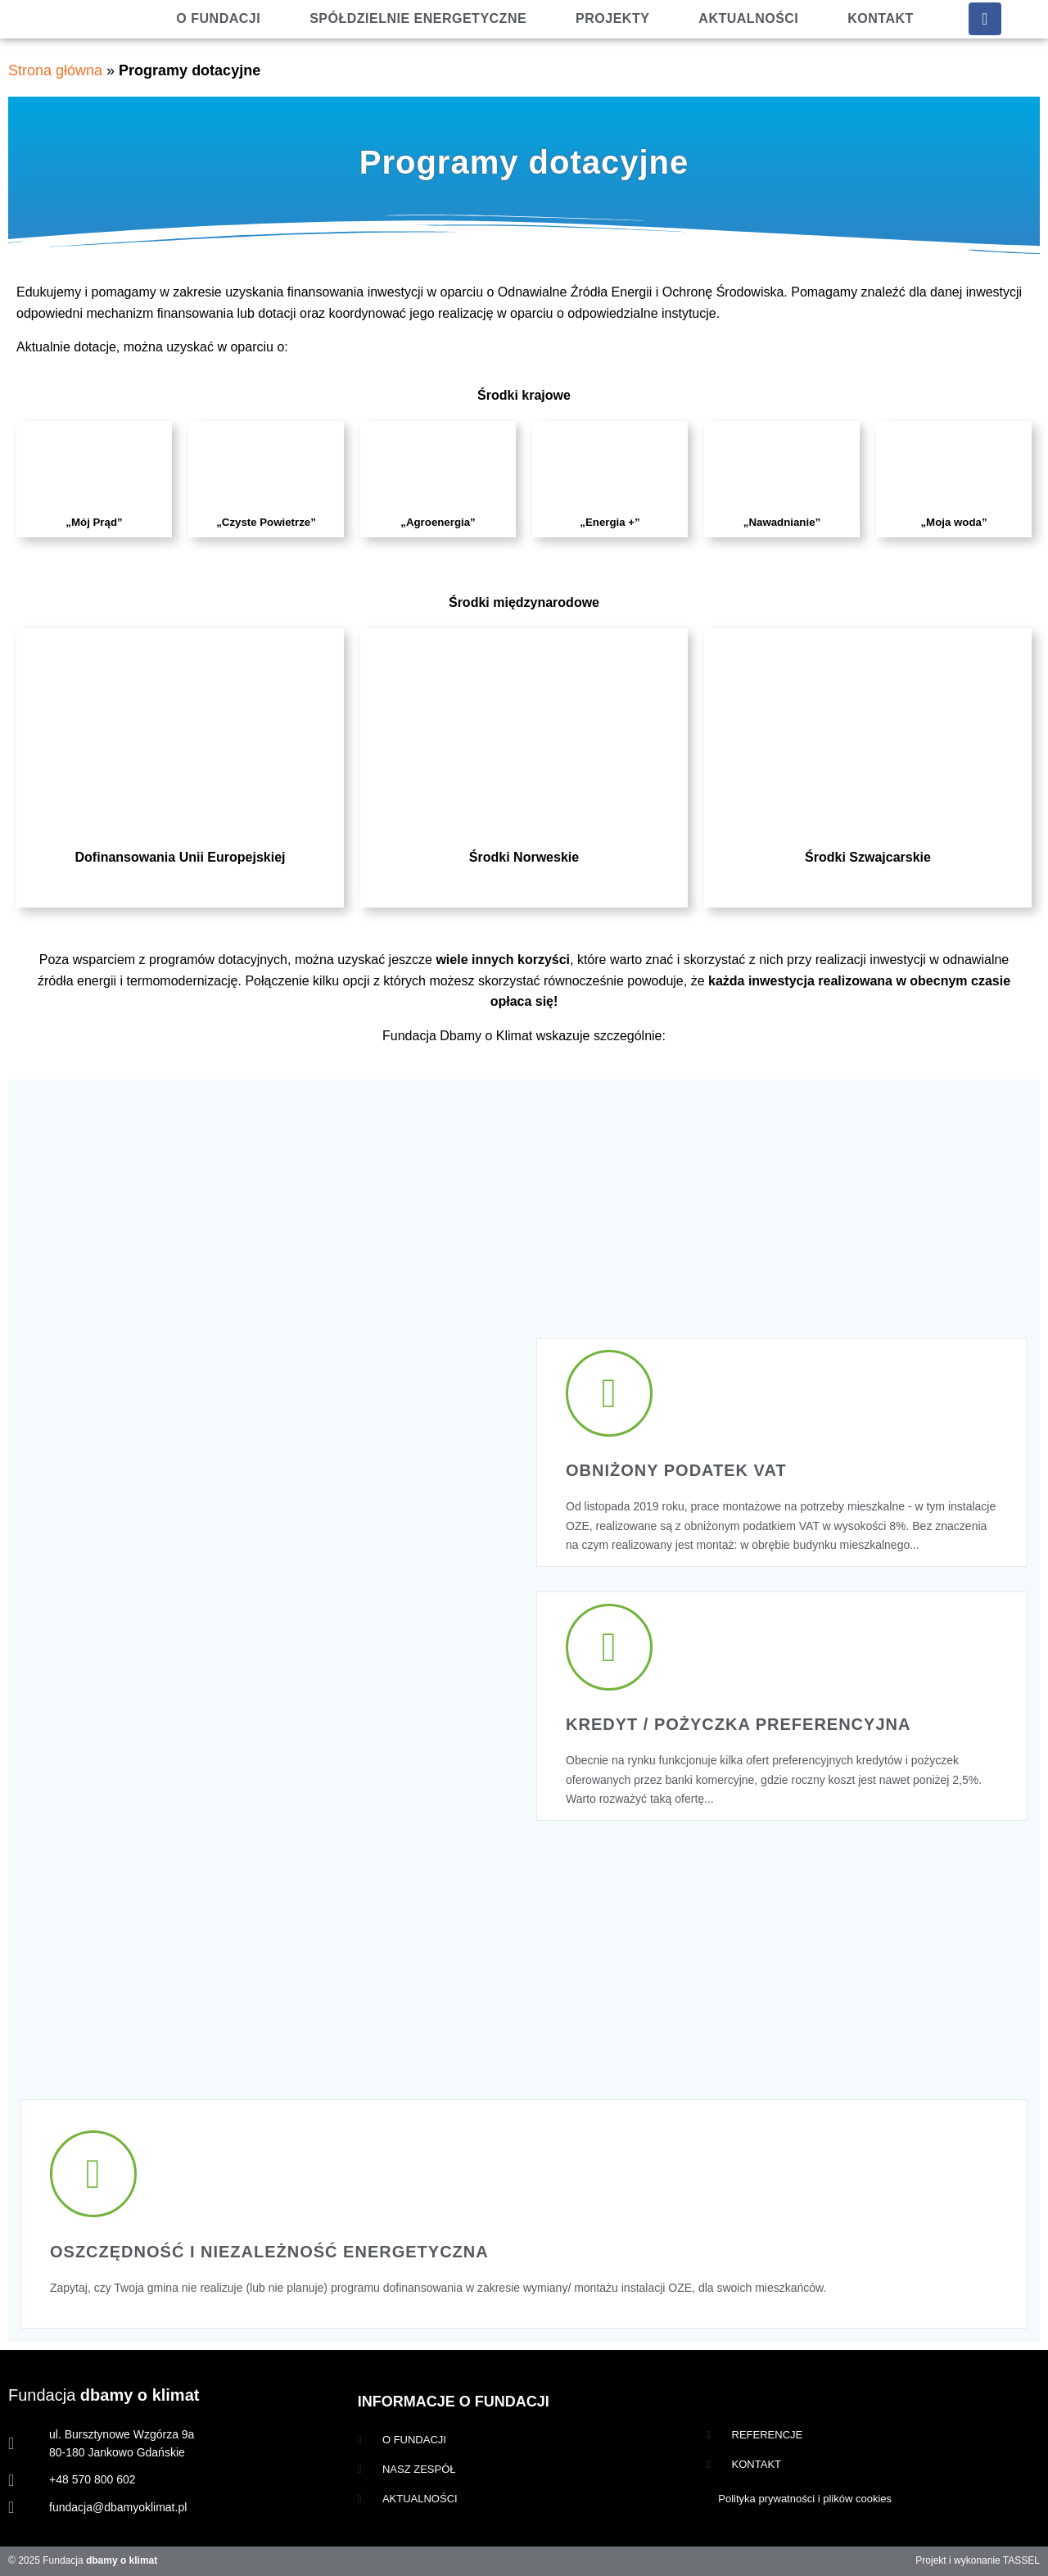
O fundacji (218, 18)
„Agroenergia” (437, 522)
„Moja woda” (953, 522)
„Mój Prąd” (94, 522)
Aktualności (748, 18)
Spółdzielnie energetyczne (417, 18)
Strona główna (55, 70)
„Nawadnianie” (781, 522)
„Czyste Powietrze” (266, 522)
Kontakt (880, 18)
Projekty (612, 18)
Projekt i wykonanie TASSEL (977, 2560)
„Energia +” (609, 522)
